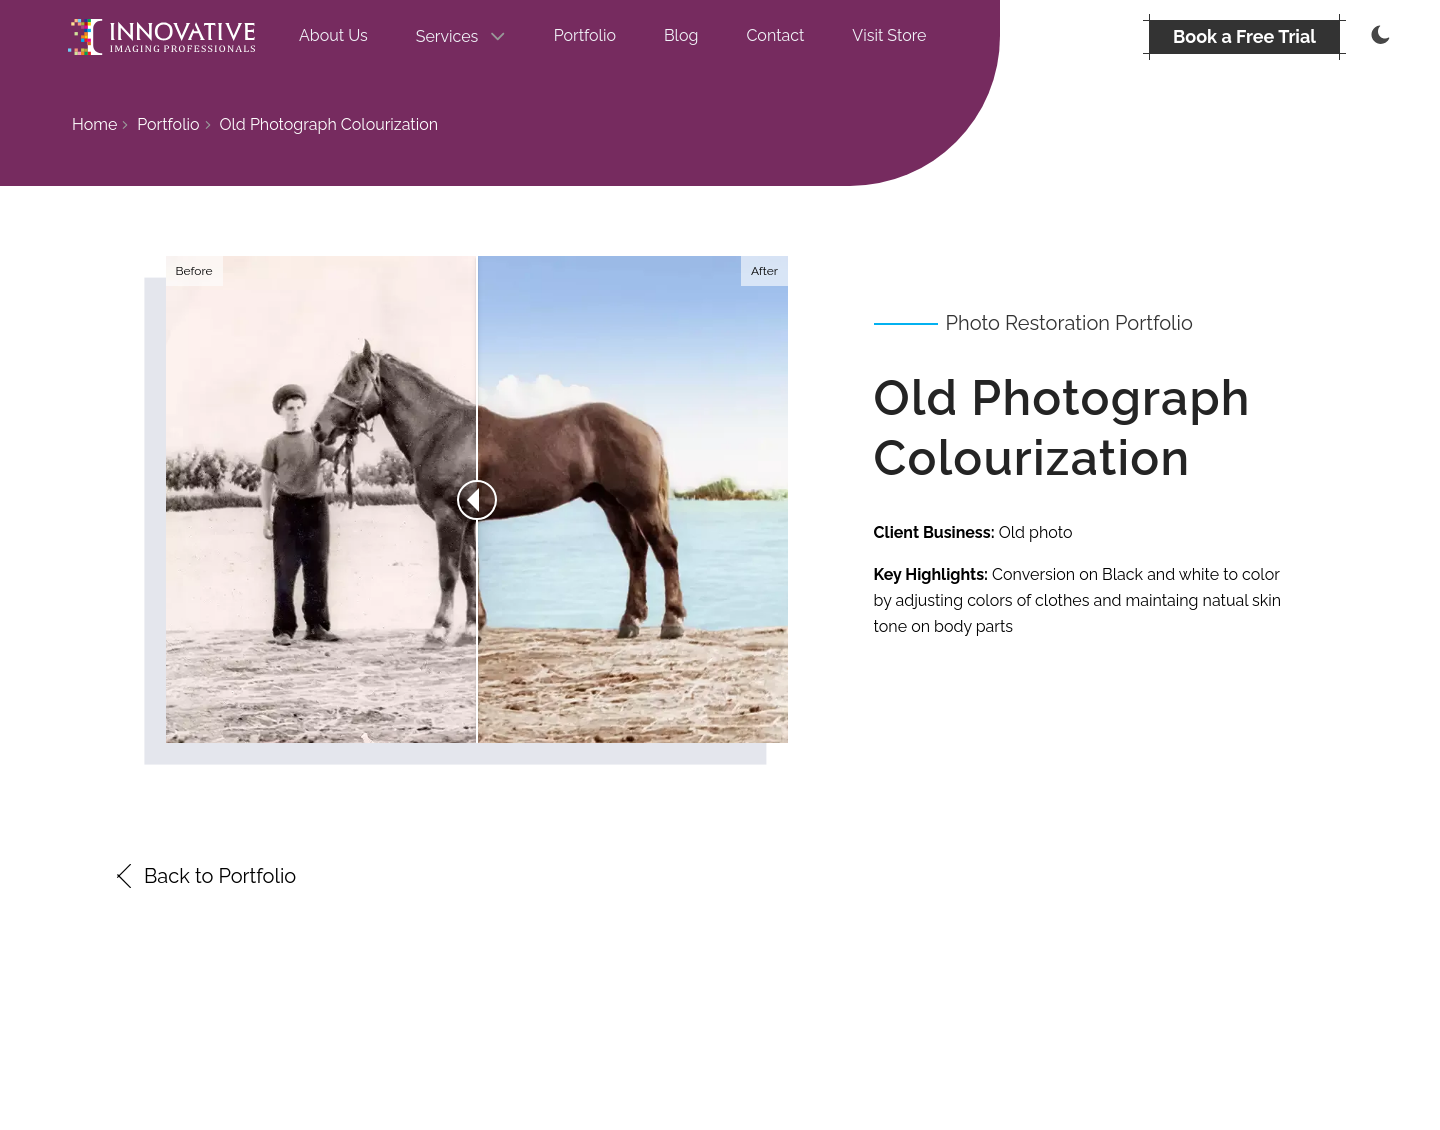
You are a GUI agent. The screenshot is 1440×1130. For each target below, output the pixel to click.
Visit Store (889, 35)
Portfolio (585, 35)
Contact (775, 35)
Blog (681, 35)
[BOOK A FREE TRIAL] (1244, 37)
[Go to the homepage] (161, 37)
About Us (333, 35)
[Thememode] (1378, 37)
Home (94, 124)
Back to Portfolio (204, 876)
